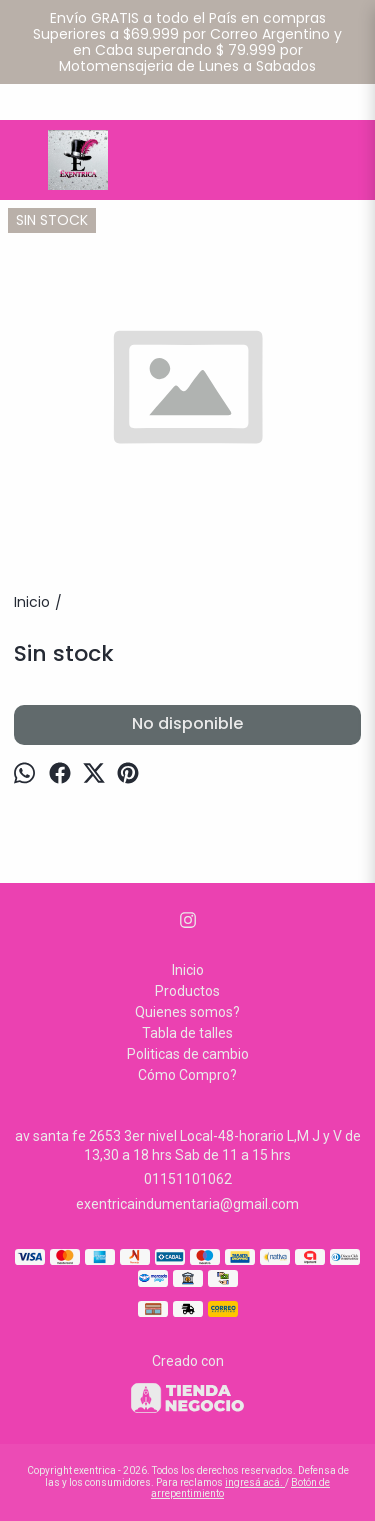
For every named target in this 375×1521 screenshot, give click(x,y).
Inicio (188, 970)
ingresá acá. (255, 1482)
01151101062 (188, 1179)
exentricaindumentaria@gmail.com (187, 1204)
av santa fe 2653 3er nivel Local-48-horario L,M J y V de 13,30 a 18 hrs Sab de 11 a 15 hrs (188, 1145)
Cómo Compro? (187, 1075)
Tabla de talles (187, 1033)
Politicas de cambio (188, 1054)
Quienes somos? (187, 1012)
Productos (187, 991)
